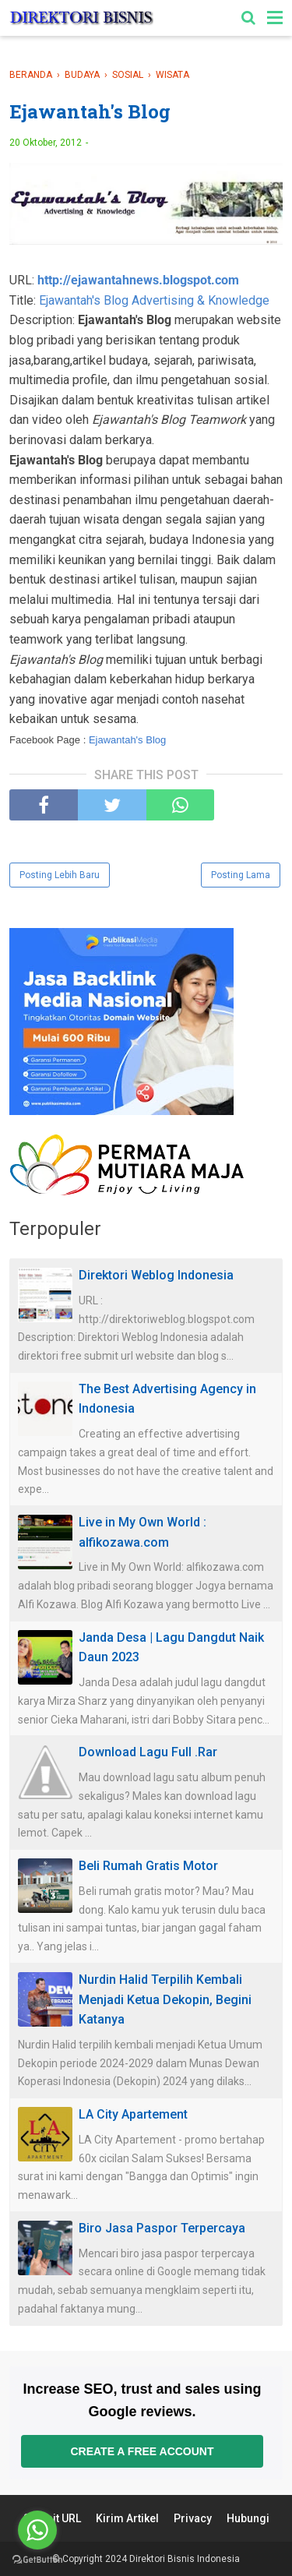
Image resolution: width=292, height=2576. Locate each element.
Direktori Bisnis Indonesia (184, 2558)
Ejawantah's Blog (127, 740)
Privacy (193, 2518)
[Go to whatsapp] (37, 2530)
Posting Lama (240, 875)
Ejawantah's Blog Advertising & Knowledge (154, 300)
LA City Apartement (133, 2114)
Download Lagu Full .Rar (148, 1752)
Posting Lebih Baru (59, 875)
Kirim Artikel (127, 2518)
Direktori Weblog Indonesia (156, 1275)
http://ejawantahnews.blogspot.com (138, 280)
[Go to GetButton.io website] (37, 2560)
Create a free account (141, 2450)
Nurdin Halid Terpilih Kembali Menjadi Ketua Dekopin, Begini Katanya (165, 1999)
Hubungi (248, 2518)
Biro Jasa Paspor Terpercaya (162, 2228)
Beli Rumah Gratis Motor (148, 1865)
